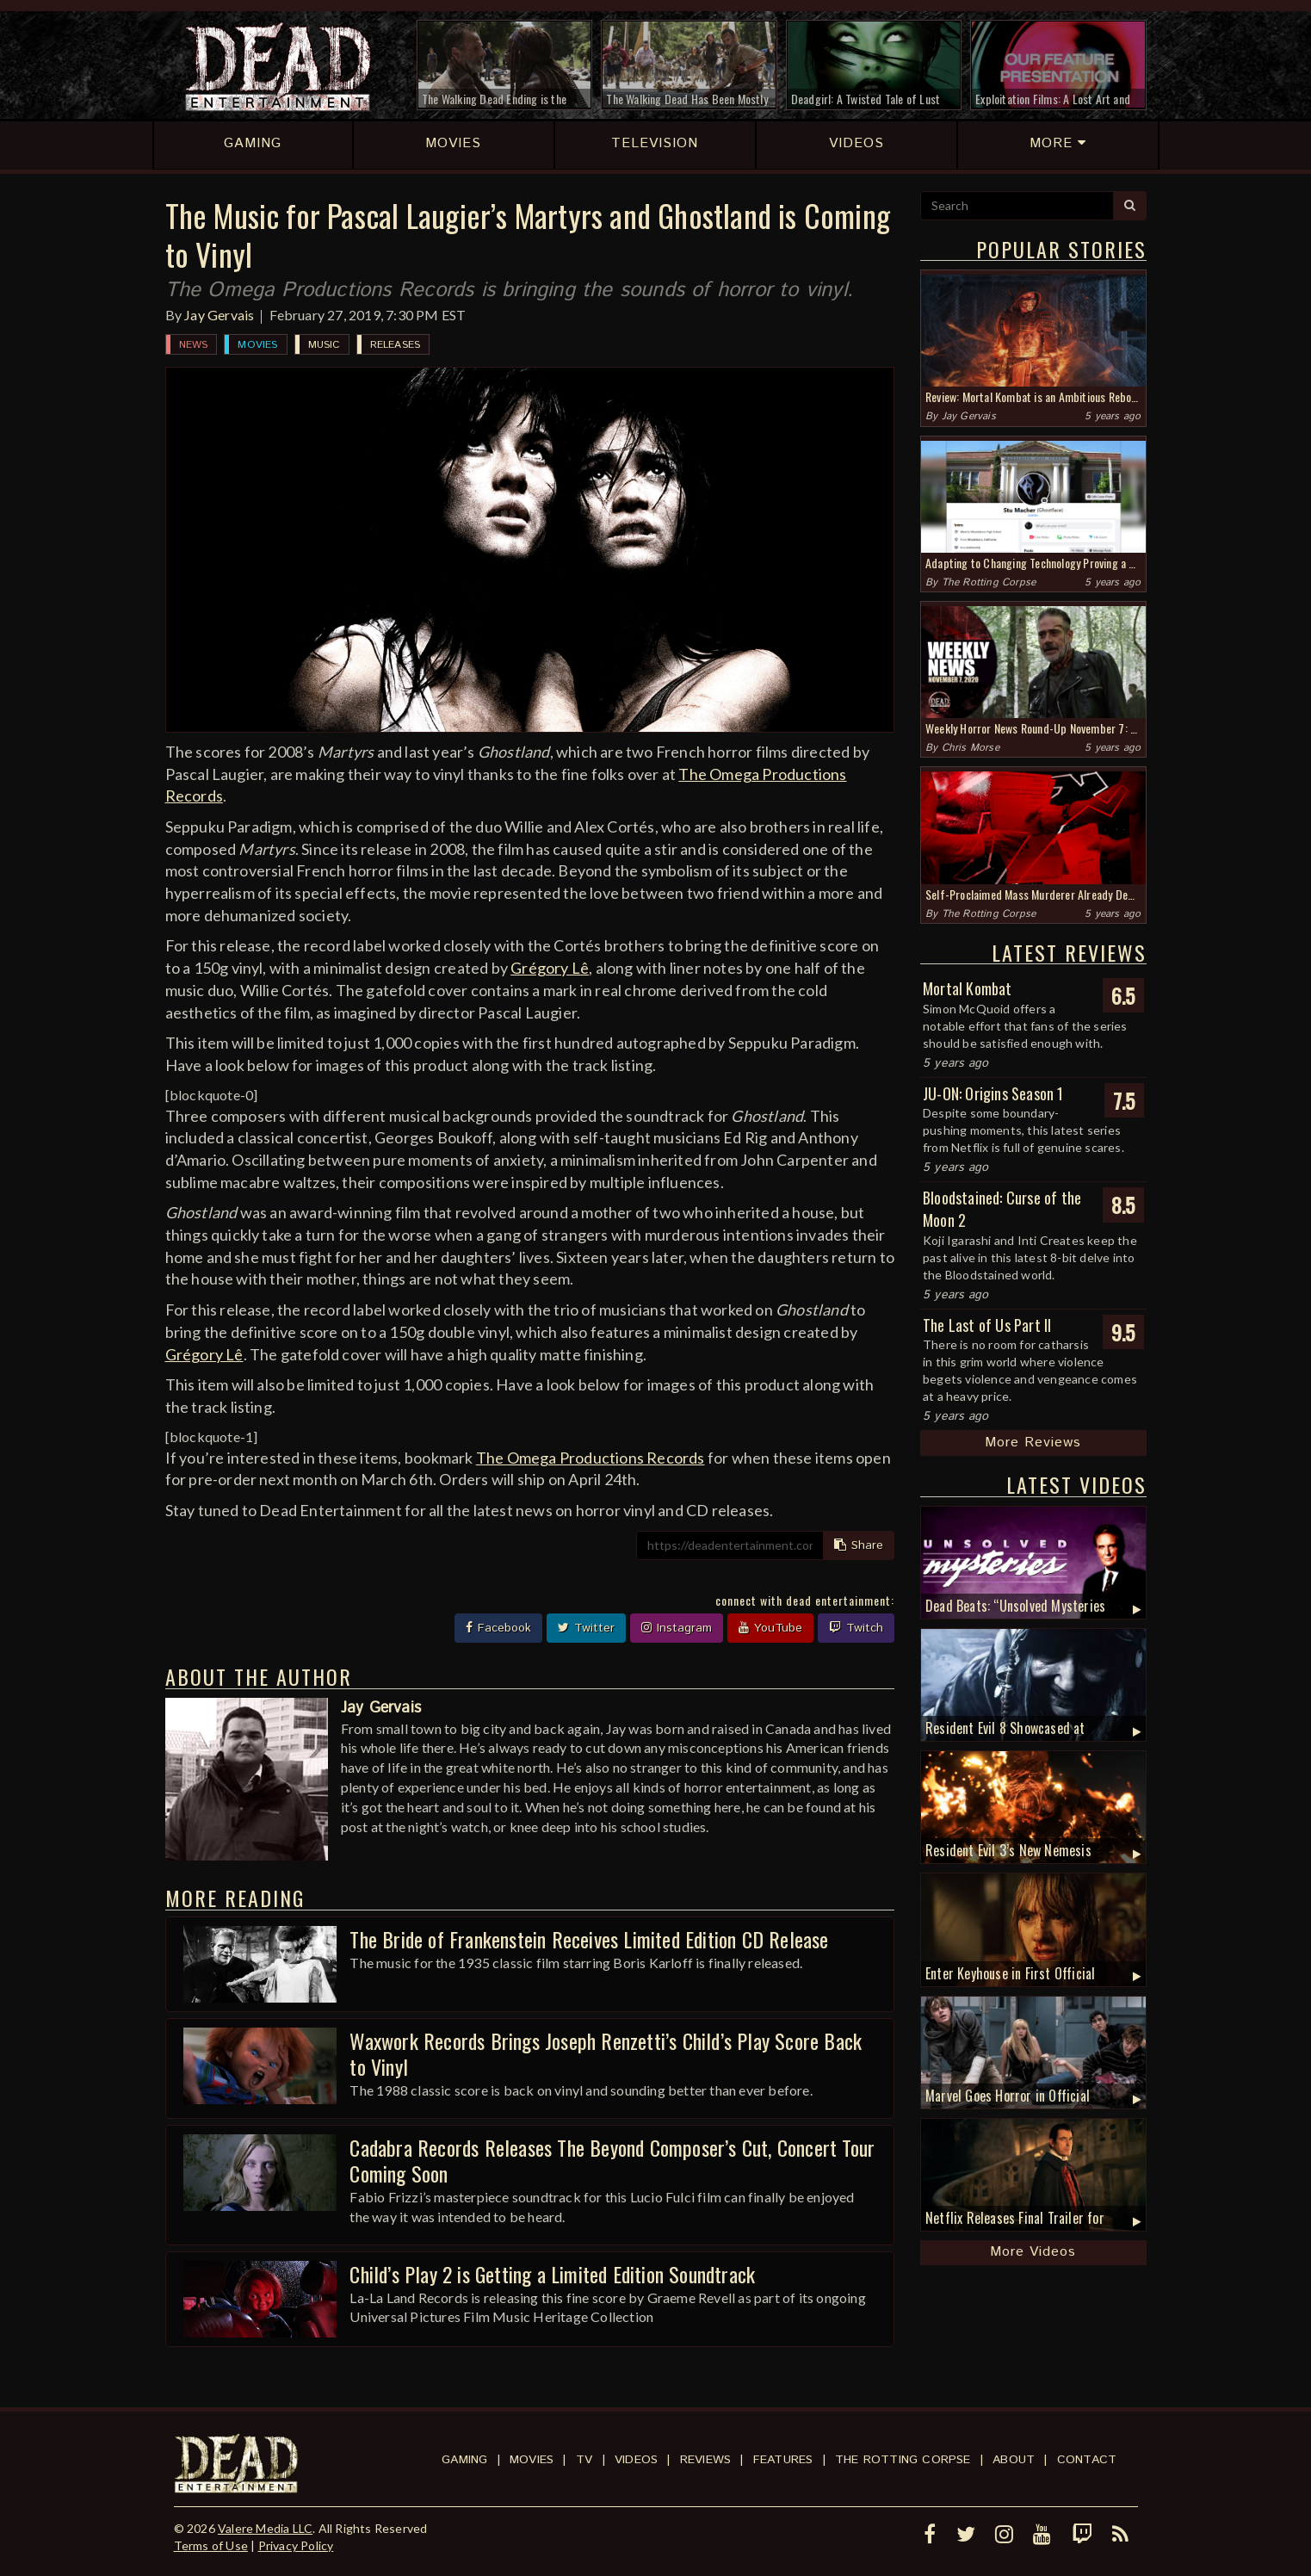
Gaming (464, 2459)
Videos (636, 2459)
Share (858, 1545)
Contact (1086, 2459)
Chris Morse (970, 747)
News (193, 344)
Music (324, 344)
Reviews (705, 2459)
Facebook (498, 1628)
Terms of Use (211, 2545)
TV (584, 2459)
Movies (257, 344)
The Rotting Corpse (989, 582)
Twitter (586, 1628)
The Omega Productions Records (590, 1457)
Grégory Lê (549, 967)
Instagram (676, 1628)
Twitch (856, 1628)
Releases (395, 344)
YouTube (770, 1628)
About (1014, 2459)
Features (783, 2459)
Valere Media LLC (265, 2528)
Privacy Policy (296, 2545)
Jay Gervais (219, 315)
